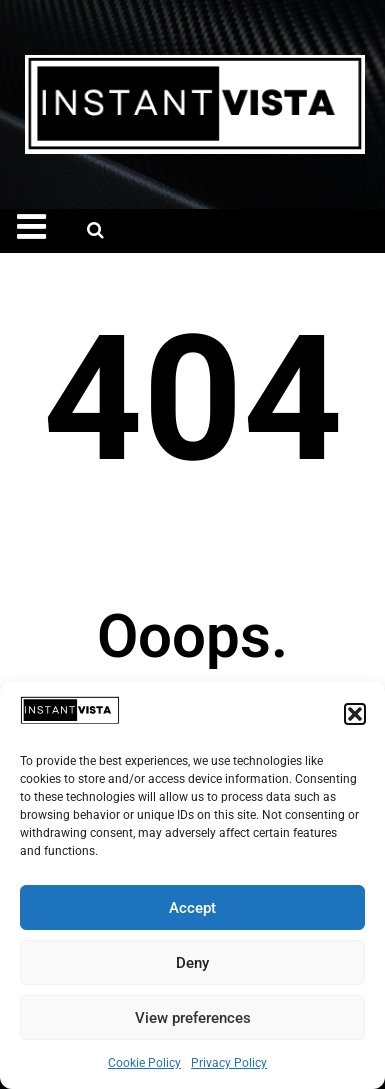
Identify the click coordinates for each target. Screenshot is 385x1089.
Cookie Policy (144, 1063)
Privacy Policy (229, 1063)
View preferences (193, 1018)
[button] (355, 714)
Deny (192, 963)
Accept (192, 908)
